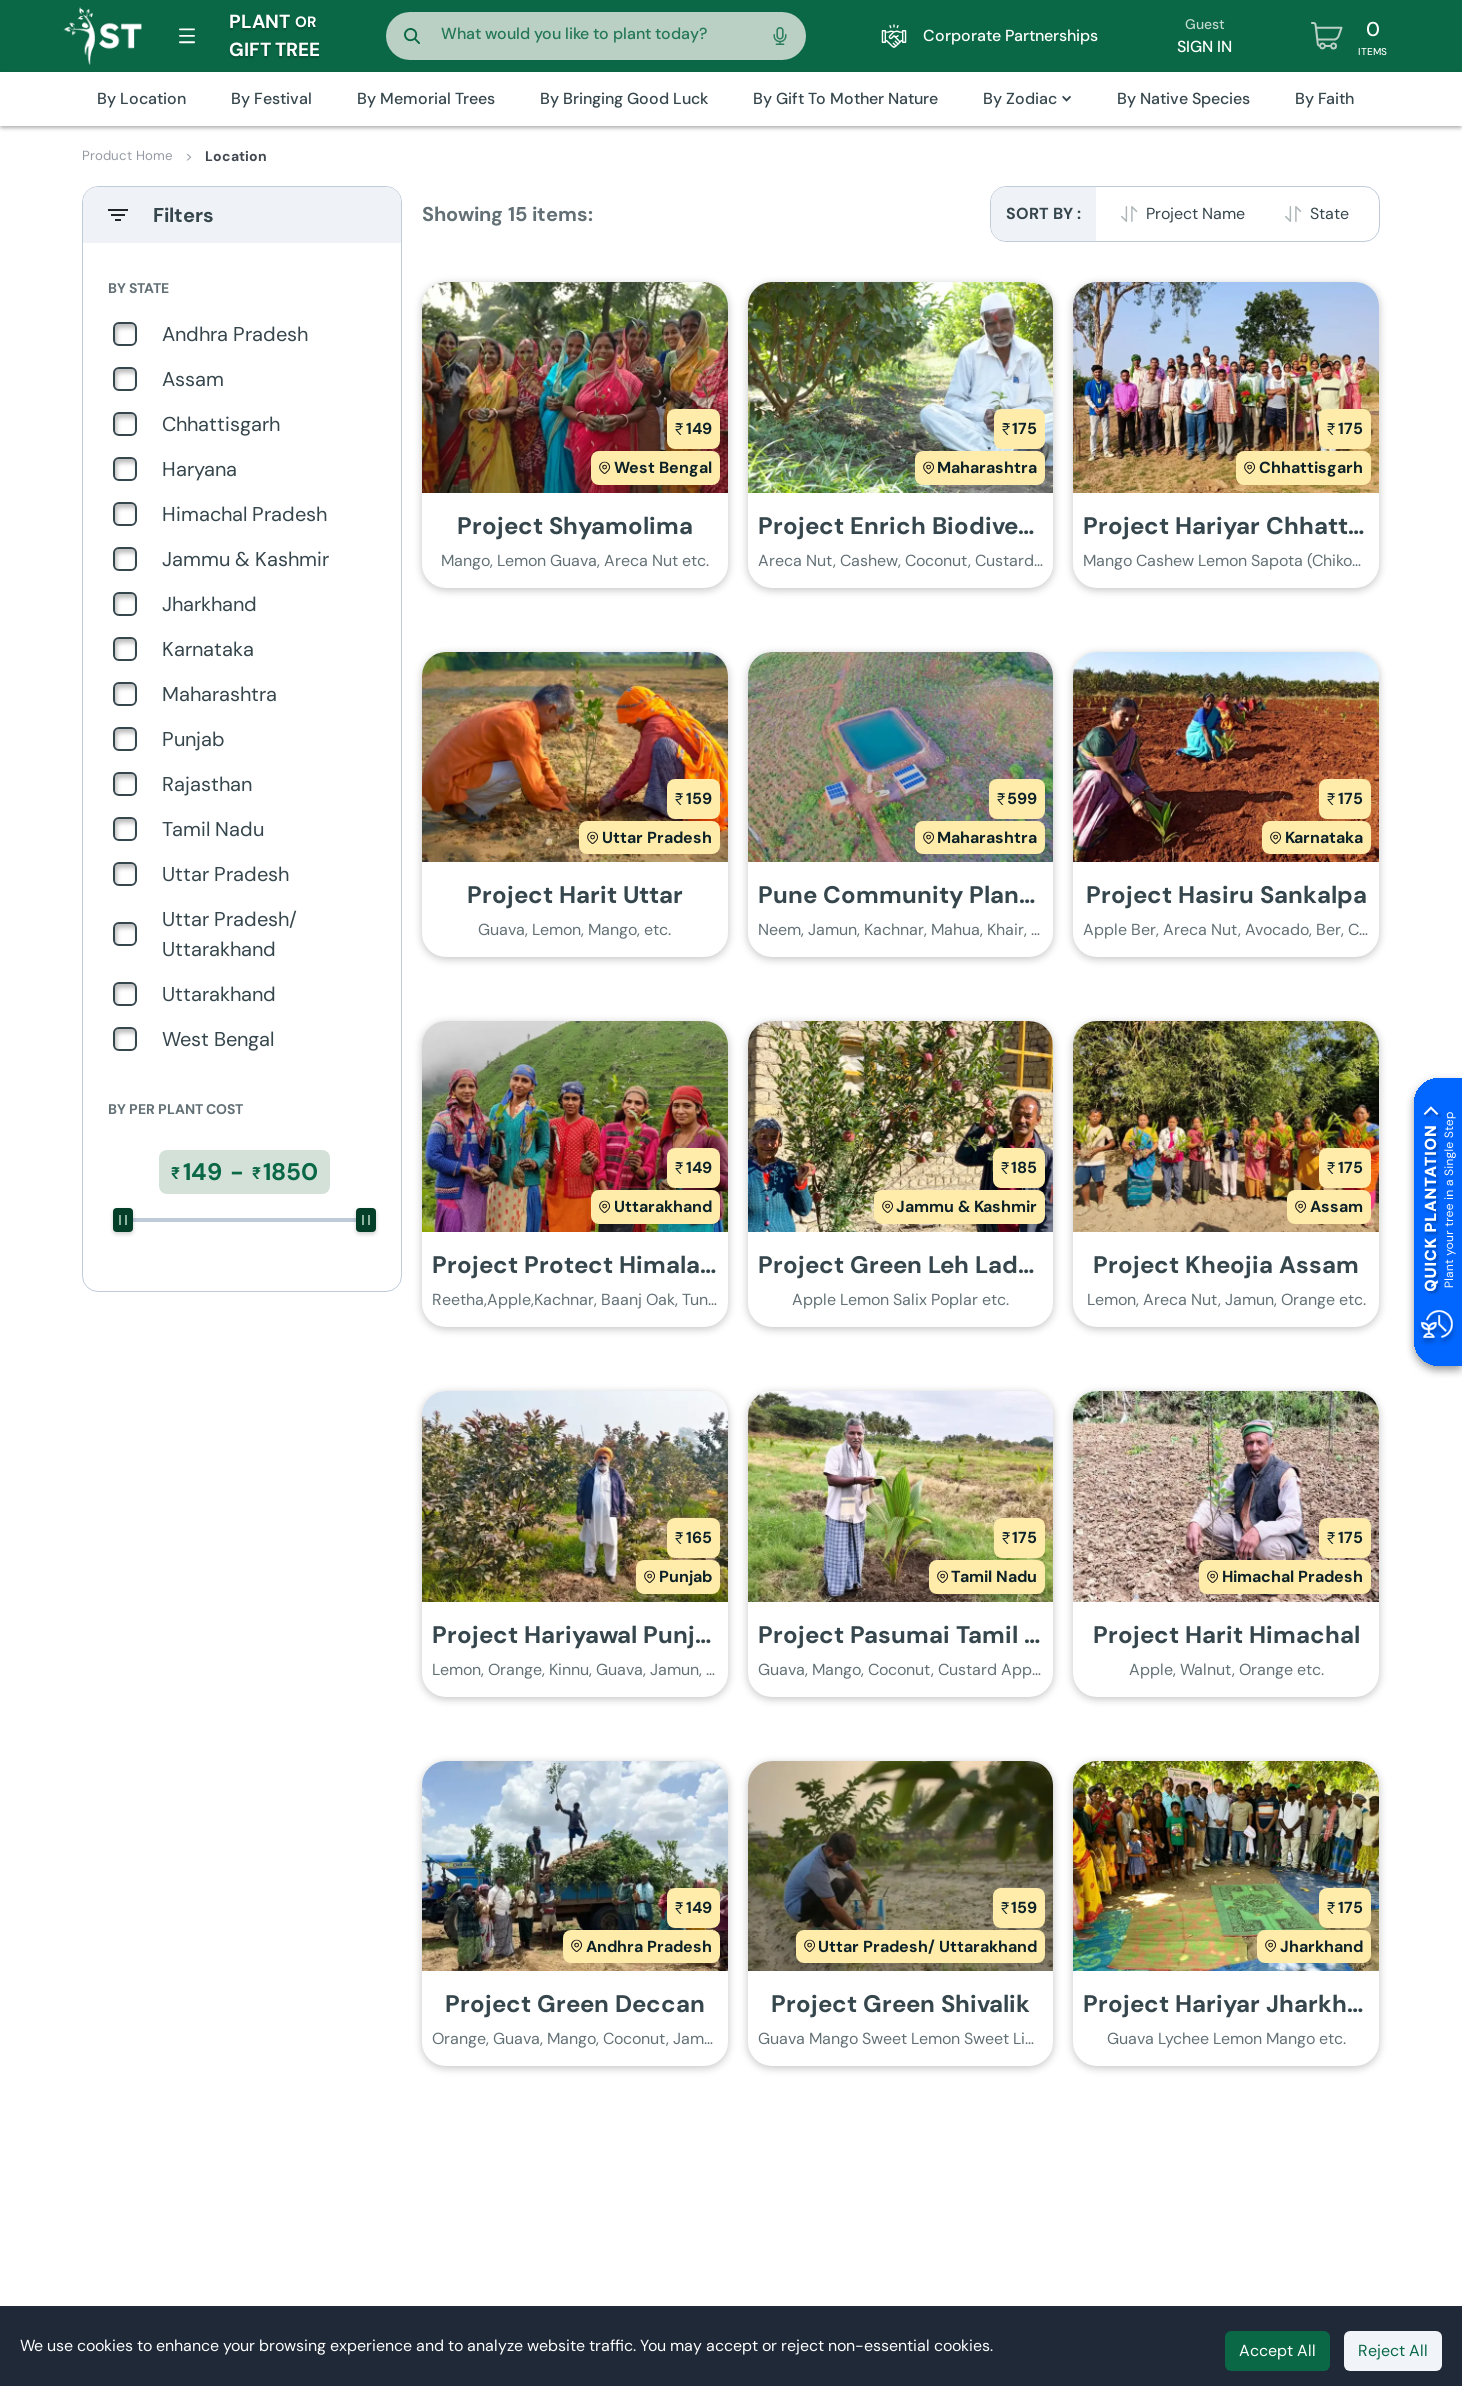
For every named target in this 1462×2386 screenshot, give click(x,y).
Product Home (128, 156)
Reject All (1393, 2350)
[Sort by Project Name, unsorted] (1185, 214)
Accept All (1277, 2350)
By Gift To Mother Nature (845, 98)
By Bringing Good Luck (624, 98)
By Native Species (1183, 98)
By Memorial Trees (426, 98)
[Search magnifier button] (412, 36)
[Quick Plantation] (1434, 1226)
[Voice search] (780, 36)
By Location (141, 98)
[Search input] (592, 32)
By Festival (271, 98)
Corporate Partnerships (989, 36)
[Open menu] (187, 36)
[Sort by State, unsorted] (1319, 214)
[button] (1027, 99)
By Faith (1324, 98)
